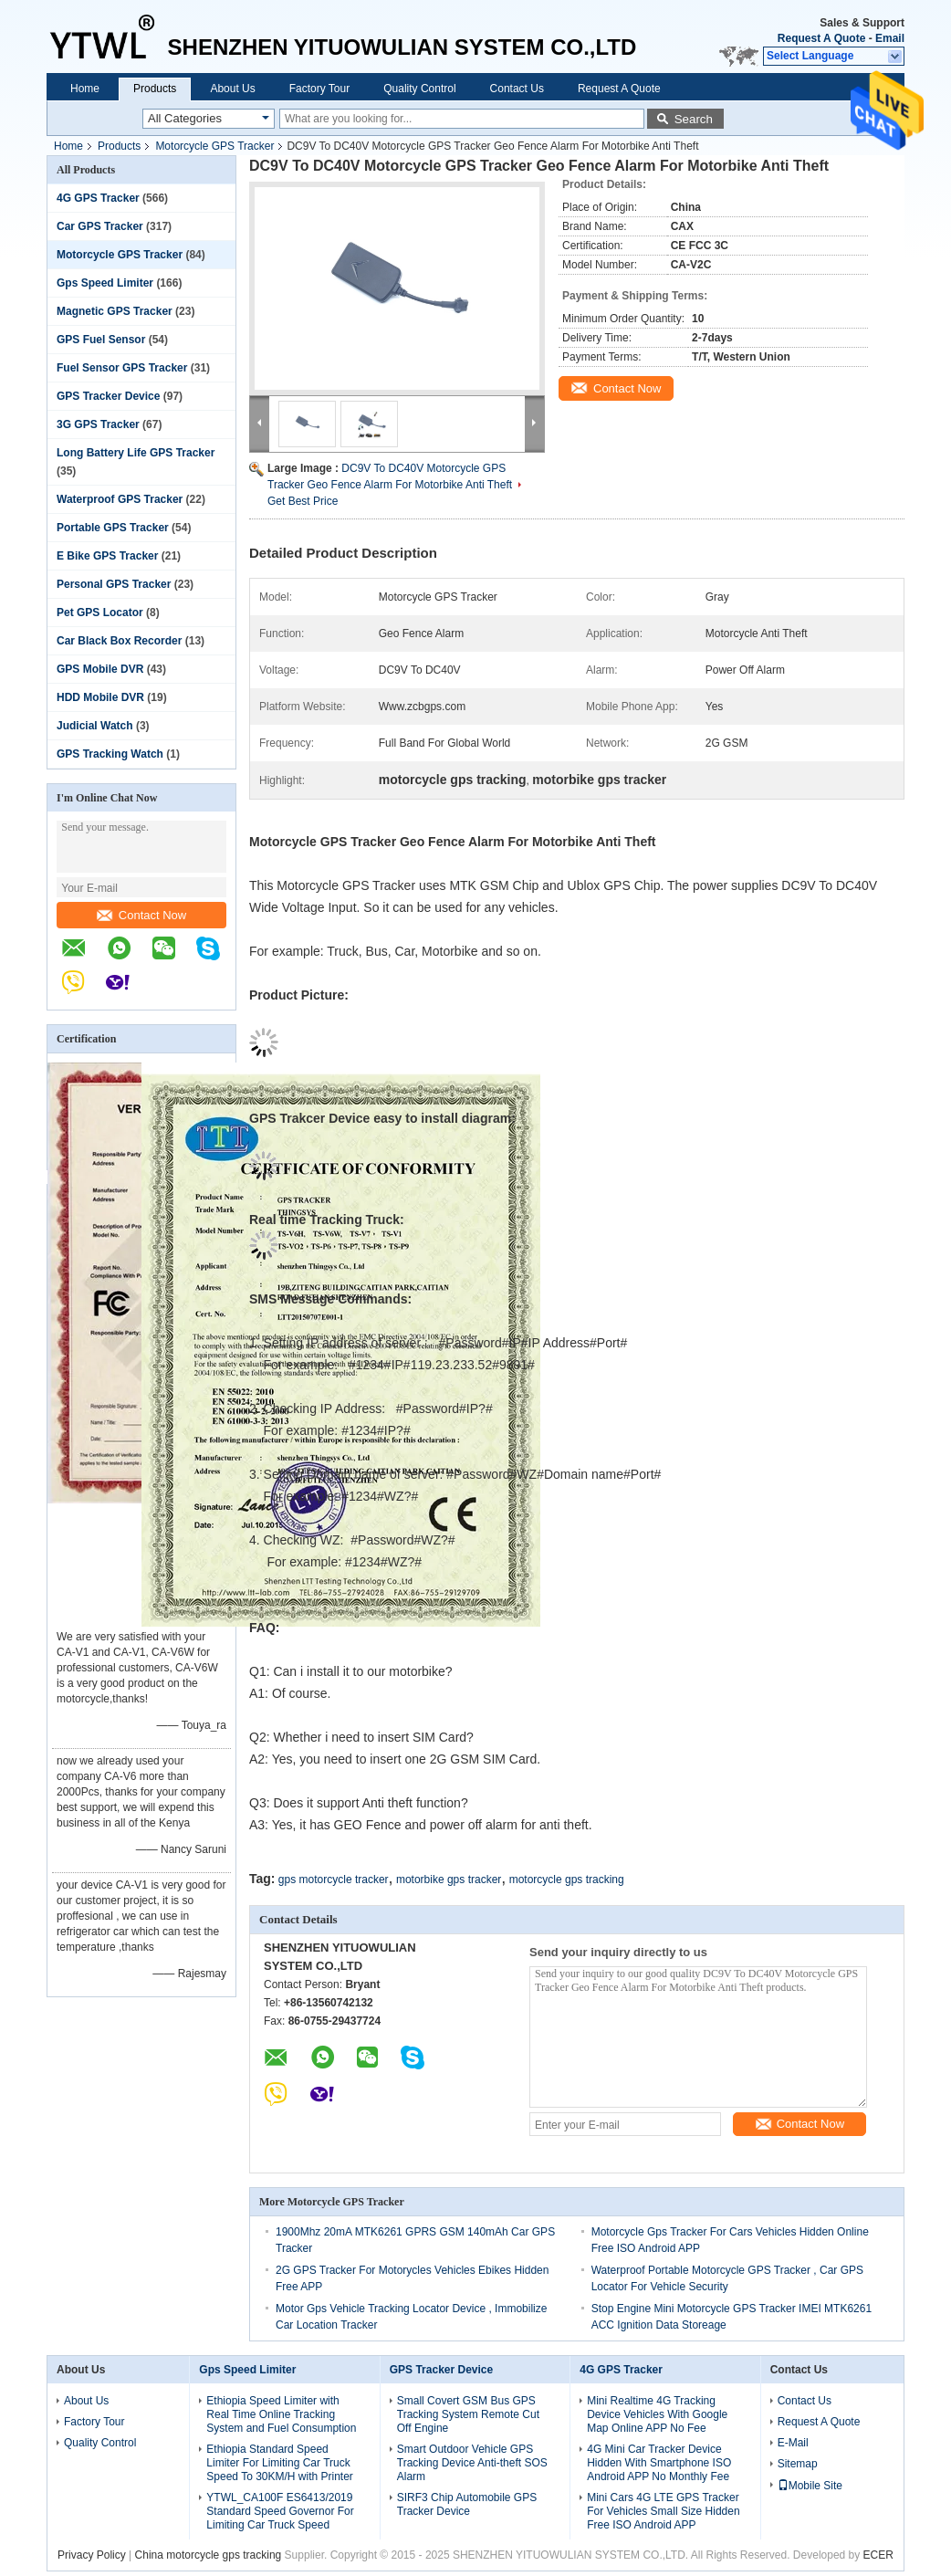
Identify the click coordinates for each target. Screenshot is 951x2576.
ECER (878, 2555)
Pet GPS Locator (100, 612)
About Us (232, 88)
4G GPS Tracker (98, 198)
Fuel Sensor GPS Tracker (122, 367)
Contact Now (141, 915)
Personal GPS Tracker (114, 584)
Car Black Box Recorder (119, 640)
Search (693, 119)
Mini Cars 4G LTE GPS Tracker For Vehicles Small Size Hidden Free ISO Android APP (663, 2511)
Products (154, 88)
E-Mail (793, 2442)
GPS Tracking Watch (110, 754)
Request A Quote (821, 38)
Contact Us (517, 88)
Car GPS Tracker (100, 226)
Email (889, 38)
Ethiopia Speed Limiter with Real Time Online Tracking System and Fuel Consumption (281, 2414)
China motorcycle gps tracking (208, 2555)
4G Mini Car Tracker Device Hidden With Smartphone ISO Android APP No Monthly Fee (659, 2463)
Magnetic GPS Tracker (114, 311)
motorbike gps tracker (448, 1879)
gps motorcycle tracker (333, 1879)
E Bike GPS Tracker (107, 556)
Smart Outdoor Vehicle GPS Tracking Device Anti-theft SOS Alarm (472, 2463)
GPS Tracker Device (108, 396)
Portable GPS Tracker (113, 527)
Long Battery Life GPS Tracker (135, 452)
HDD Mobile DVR (100, 697)
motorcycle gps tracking (566, 1879)
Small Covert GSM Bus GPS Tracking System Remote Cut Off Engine (468, 2414)
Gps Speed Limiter (105, 283)
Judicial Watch (95, 725)
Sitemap (798, 2463)
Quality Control (419, 88)
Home (84, 88)
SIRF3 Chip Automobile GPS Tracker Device (467, 2504)
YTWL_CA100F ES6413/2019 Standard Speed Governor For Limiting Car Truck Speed (279, 2511)
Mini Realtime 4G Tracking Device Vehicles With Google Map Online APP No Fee (657, 2414)
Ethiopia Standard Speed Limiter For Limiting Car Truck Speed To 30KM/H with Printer (279, 2463)
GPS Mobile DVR (100, 669)
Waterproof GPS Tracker (120, 499)
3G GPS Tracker (98, 424)
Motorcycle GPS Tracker (214, 146)
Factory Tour (319, 88)
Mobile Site (810, 2485)
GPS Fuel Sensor (101, 339)
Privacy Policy (91, 2555)
